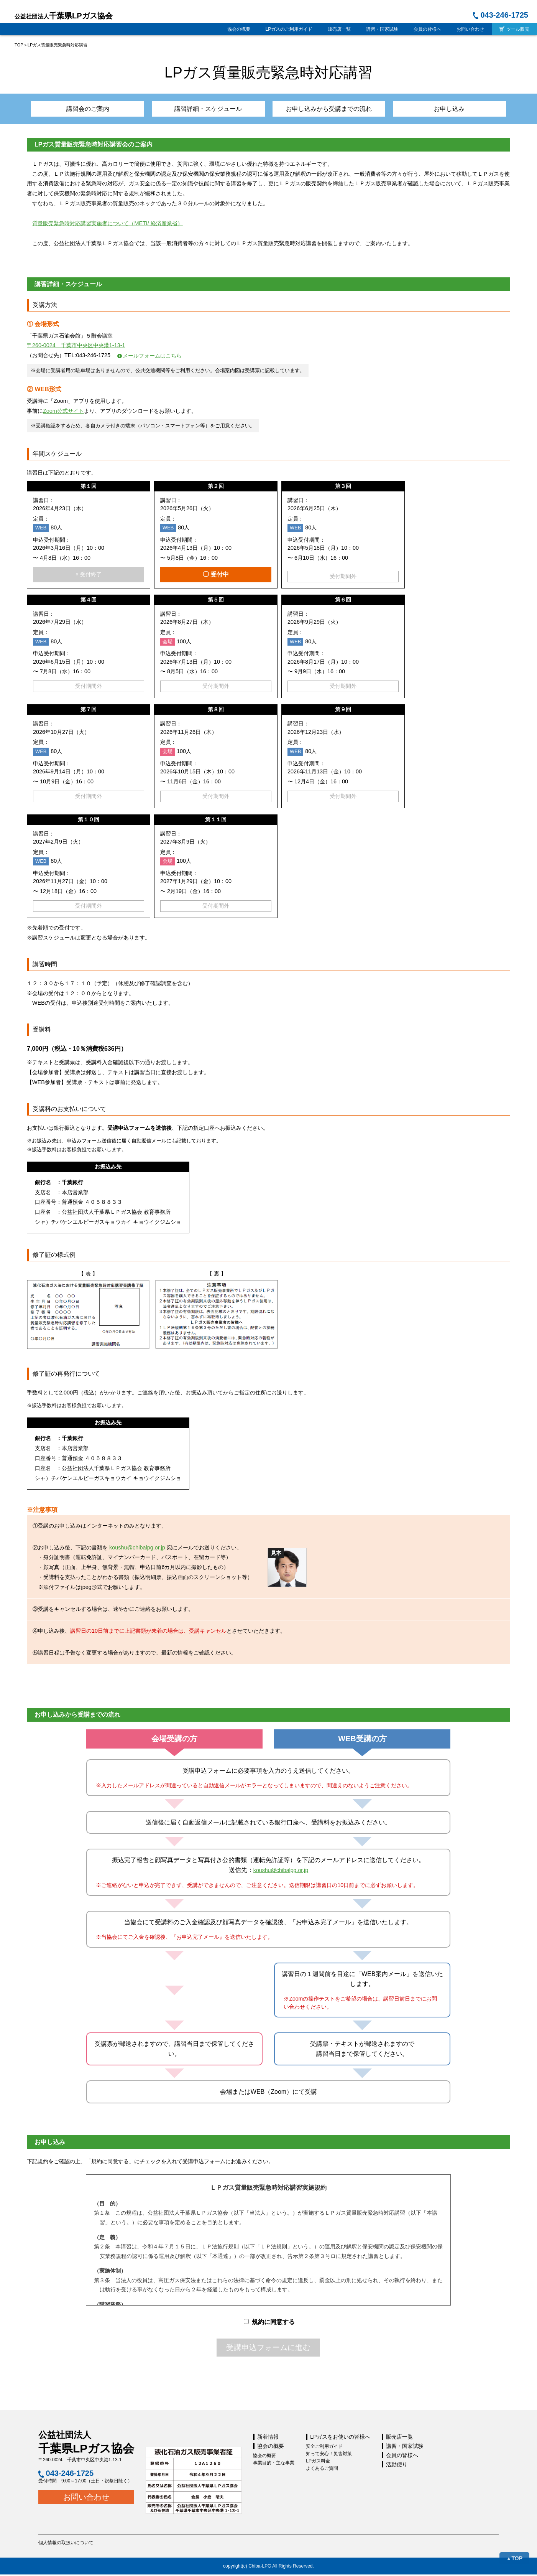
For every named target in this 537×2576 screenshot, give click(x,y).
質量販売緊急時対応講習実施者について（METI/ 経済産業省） (107, 225)
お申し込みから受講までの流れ (322, 109)
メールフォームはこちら (152, 357)
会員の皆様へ (427, 29)
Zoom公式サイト (63, 413)
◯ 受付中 (216, 576)
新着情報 (268, 2438)
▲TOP (514, 2558)
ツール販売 (514, 29)
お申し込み (429, 109)
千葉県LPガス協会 (64, 16)
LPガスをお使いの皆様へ (340, 2438)
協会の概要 (238, 29)
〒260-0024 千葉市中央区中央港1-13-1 (76, 347)
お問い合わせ (470, 29)
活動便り (396, 2466)
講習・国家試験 (382, 29)
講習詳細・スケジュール (215, 109)
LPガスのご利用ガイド (289, 29)
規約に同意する (269, 2323)
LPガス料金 (318, 2462)
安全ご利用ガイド (324, 2448)
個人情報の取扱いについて (66, 2544)
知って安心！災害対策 (329, 2455)
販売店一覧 (339, 29)
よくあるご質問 (322, 2469)
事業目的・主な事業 (273, 2464)
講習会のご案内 (107, 109)
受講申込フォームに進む (268, 2349)
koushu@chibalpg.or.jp (137, 1549)
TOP (19, 45)
